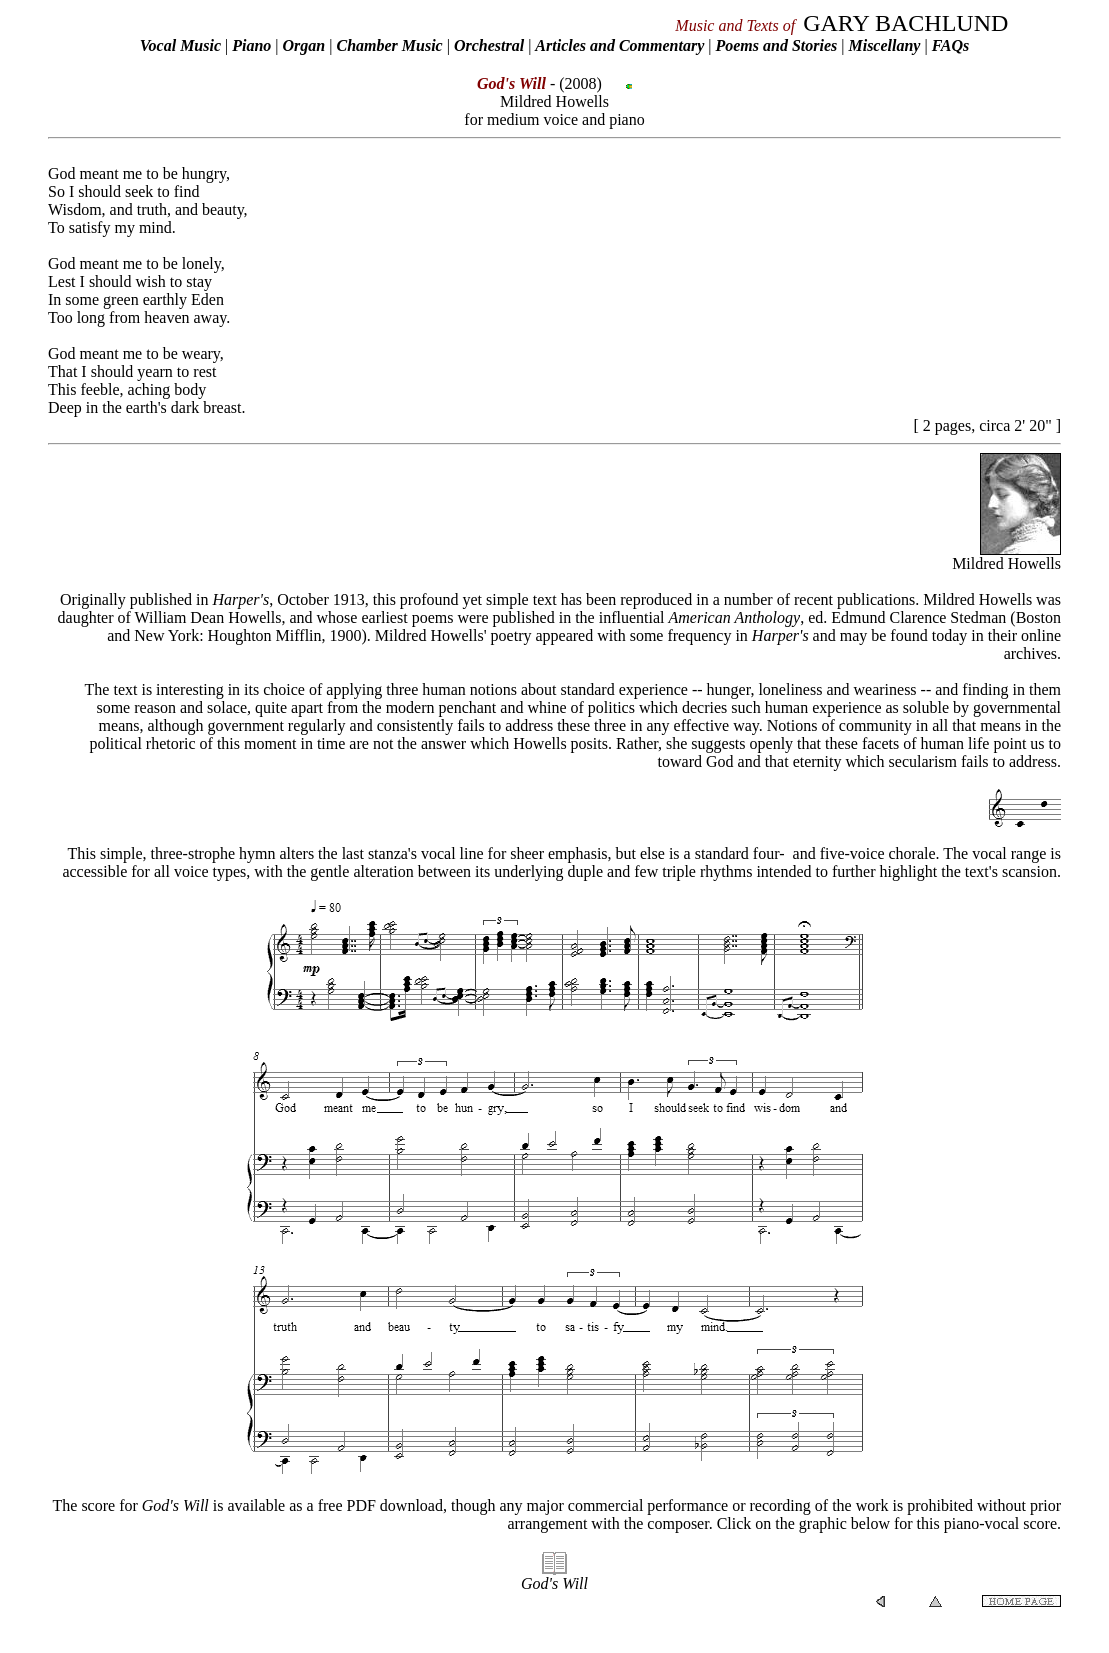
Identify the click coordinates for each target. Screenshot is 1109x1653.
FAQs (951, 45)
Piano (251, 45)
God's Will (554, 1583)
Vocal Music (180, 45)
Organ (304, 45)
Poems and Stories (776, 45)
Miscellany (884, 45)
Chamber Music (389, 45)
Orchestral (491, 45)
